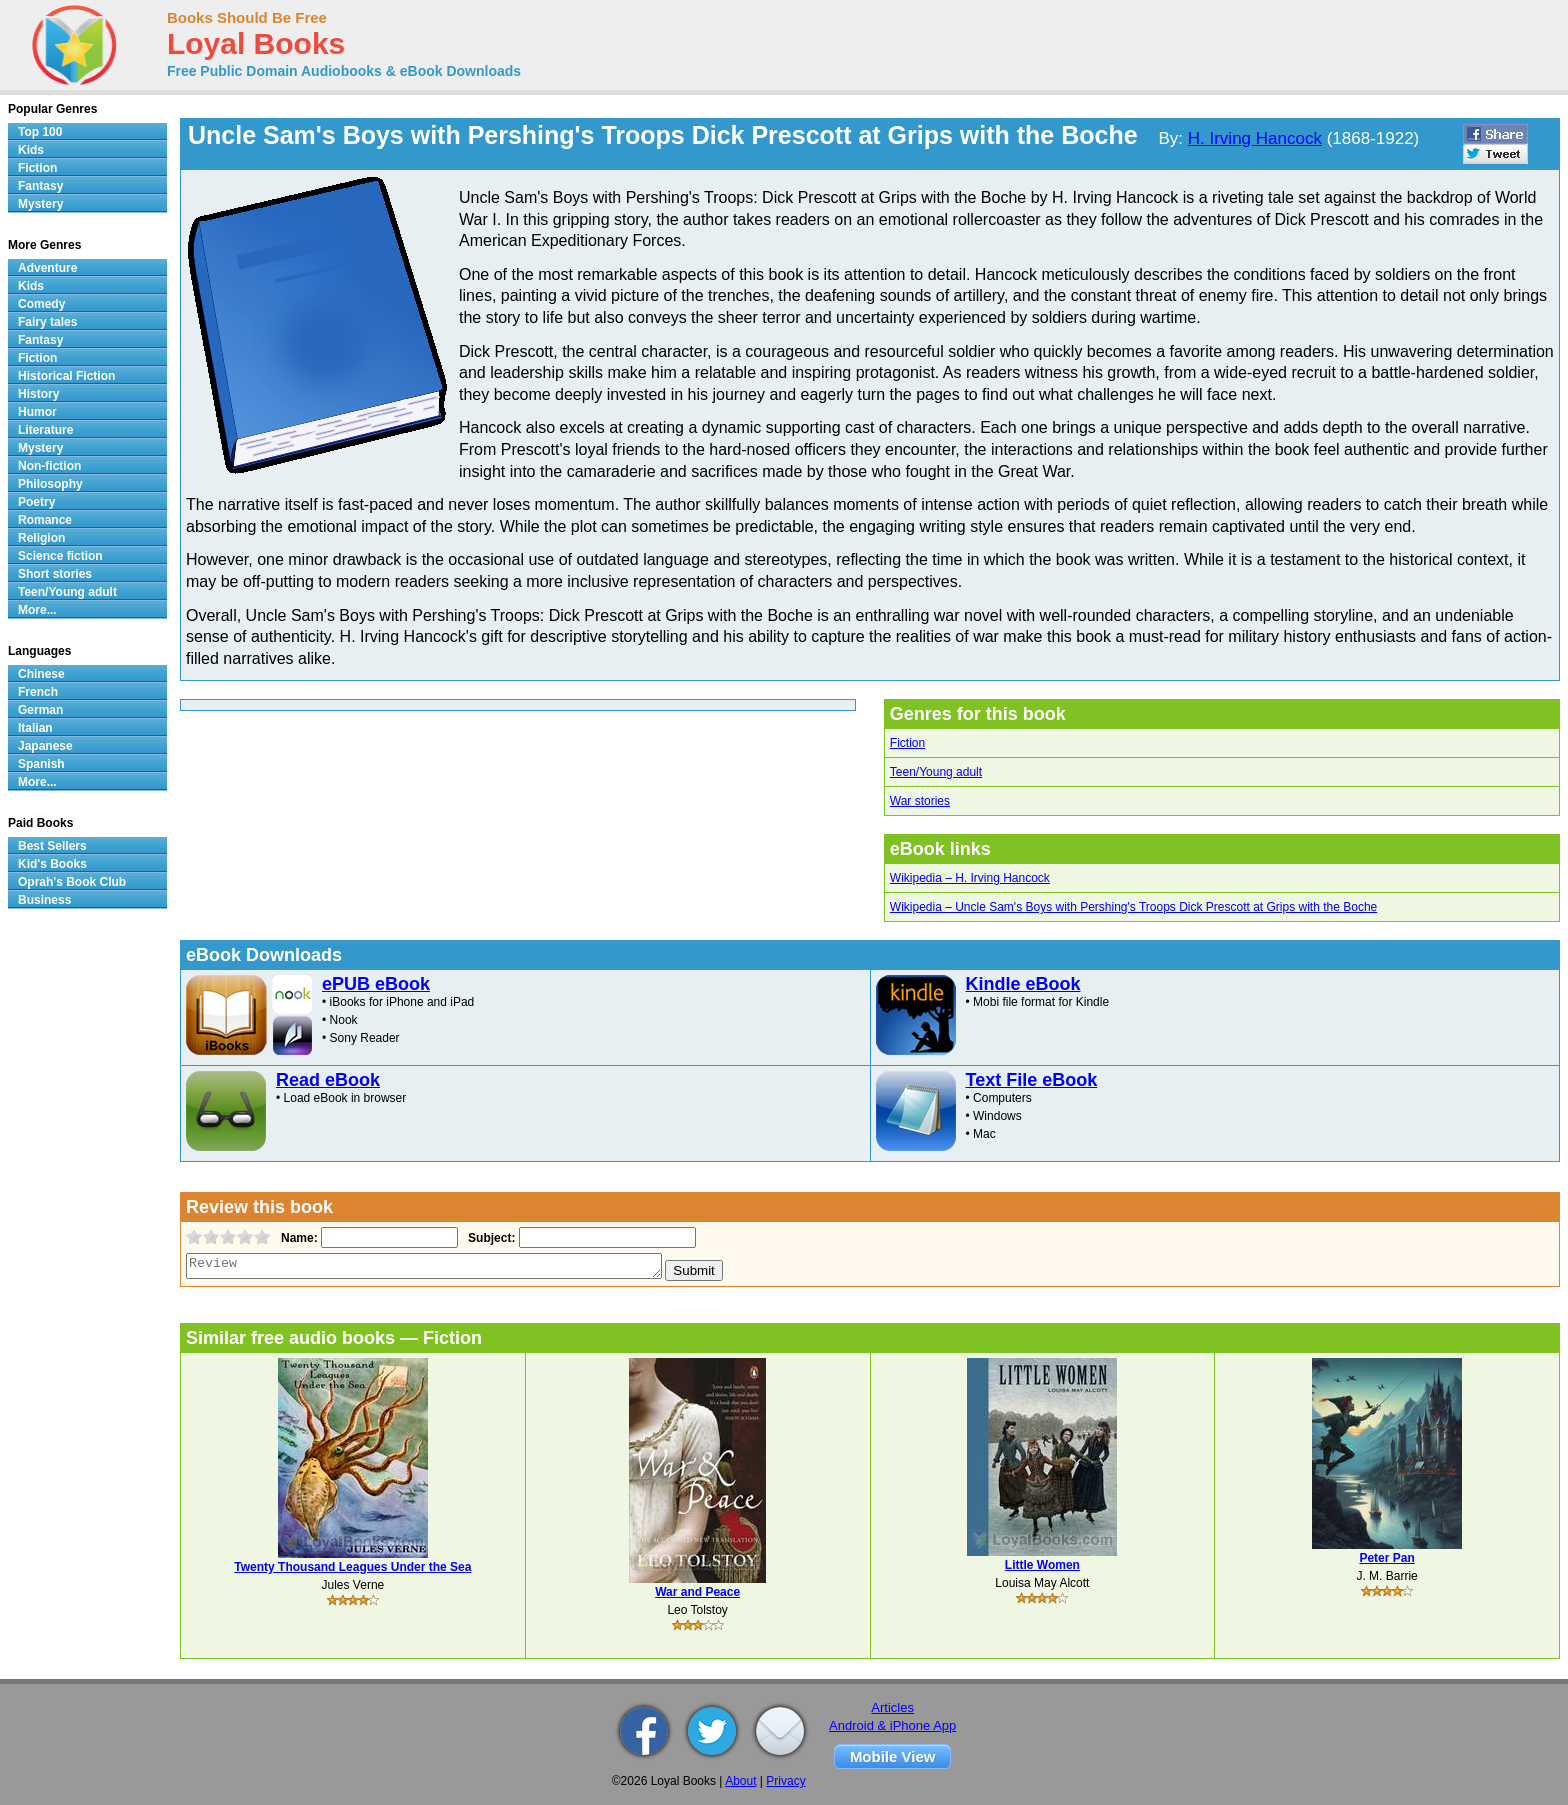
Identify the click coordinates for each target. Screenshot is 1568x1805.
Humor (37, 412)
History (38, 394)
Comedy (41, 304)
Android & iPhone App (892, 1725)
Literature (45, 430)
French (38, 692)
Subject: (489, 1238)
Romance (45, 520)
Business (44, 900)
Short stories (55, 574)
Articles (892, 1707)
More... (37, 610)
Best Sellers (52, 846)
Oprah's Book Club (72, 882)
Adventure (47, 268)
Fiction (907, 743)
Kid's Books (52, 864)
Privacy (785, 1781)
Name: (297, 1238)
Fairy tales (47, 322)
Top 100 (40, 132)
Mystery (40, 204)
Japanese (45, 746)
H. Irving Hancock (1255, 138)
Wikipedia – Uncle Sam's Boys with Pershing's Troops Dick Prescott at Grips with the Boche (1133, 907)
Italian (35, 728)
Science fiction (60, 556)
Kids (31, 150)
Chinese (41, 674)
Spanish (41, 764)
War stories (920, 801)
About (740, 1781)
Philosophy (50, 484)
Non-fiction (49, 466)
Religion (41, 538)
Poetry (36, 502)
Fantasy (40, 186)
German (40, 710)
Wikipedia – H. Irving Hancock (970, 878)
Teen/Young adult (936, 772)
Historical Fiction (66, 376)
